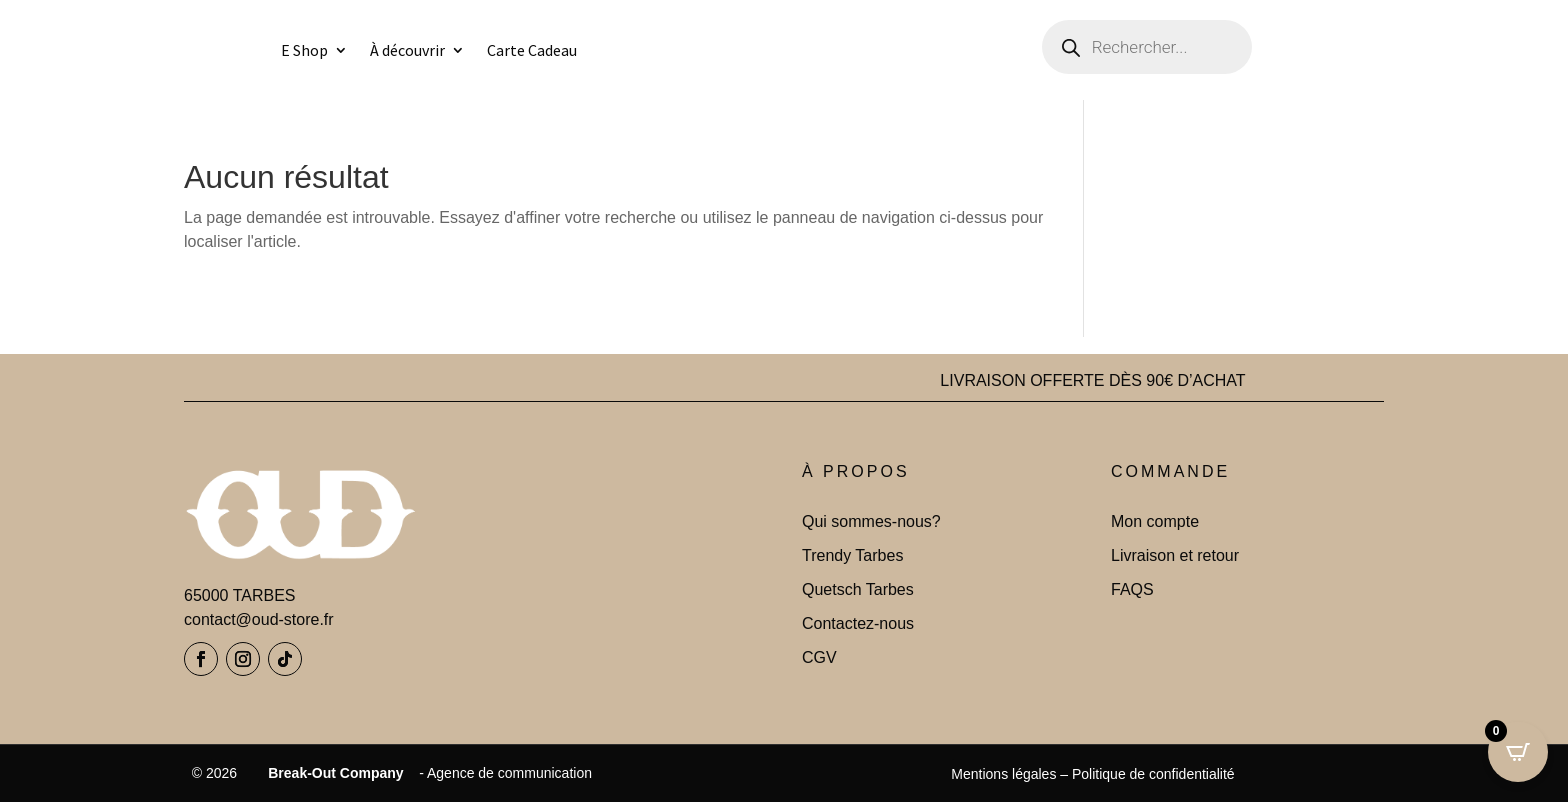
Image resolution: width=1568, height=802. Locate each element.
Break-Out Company (332, 773)
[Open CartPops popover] (1518, 752)
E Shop (304, 50)
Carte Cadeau (532, 50)
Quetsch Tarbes (858, 589)
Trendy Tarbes (852, 555)
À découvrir (407, 50)
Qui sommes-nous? (871, 521)
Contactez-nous (858, 623)
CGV (819, 657)
